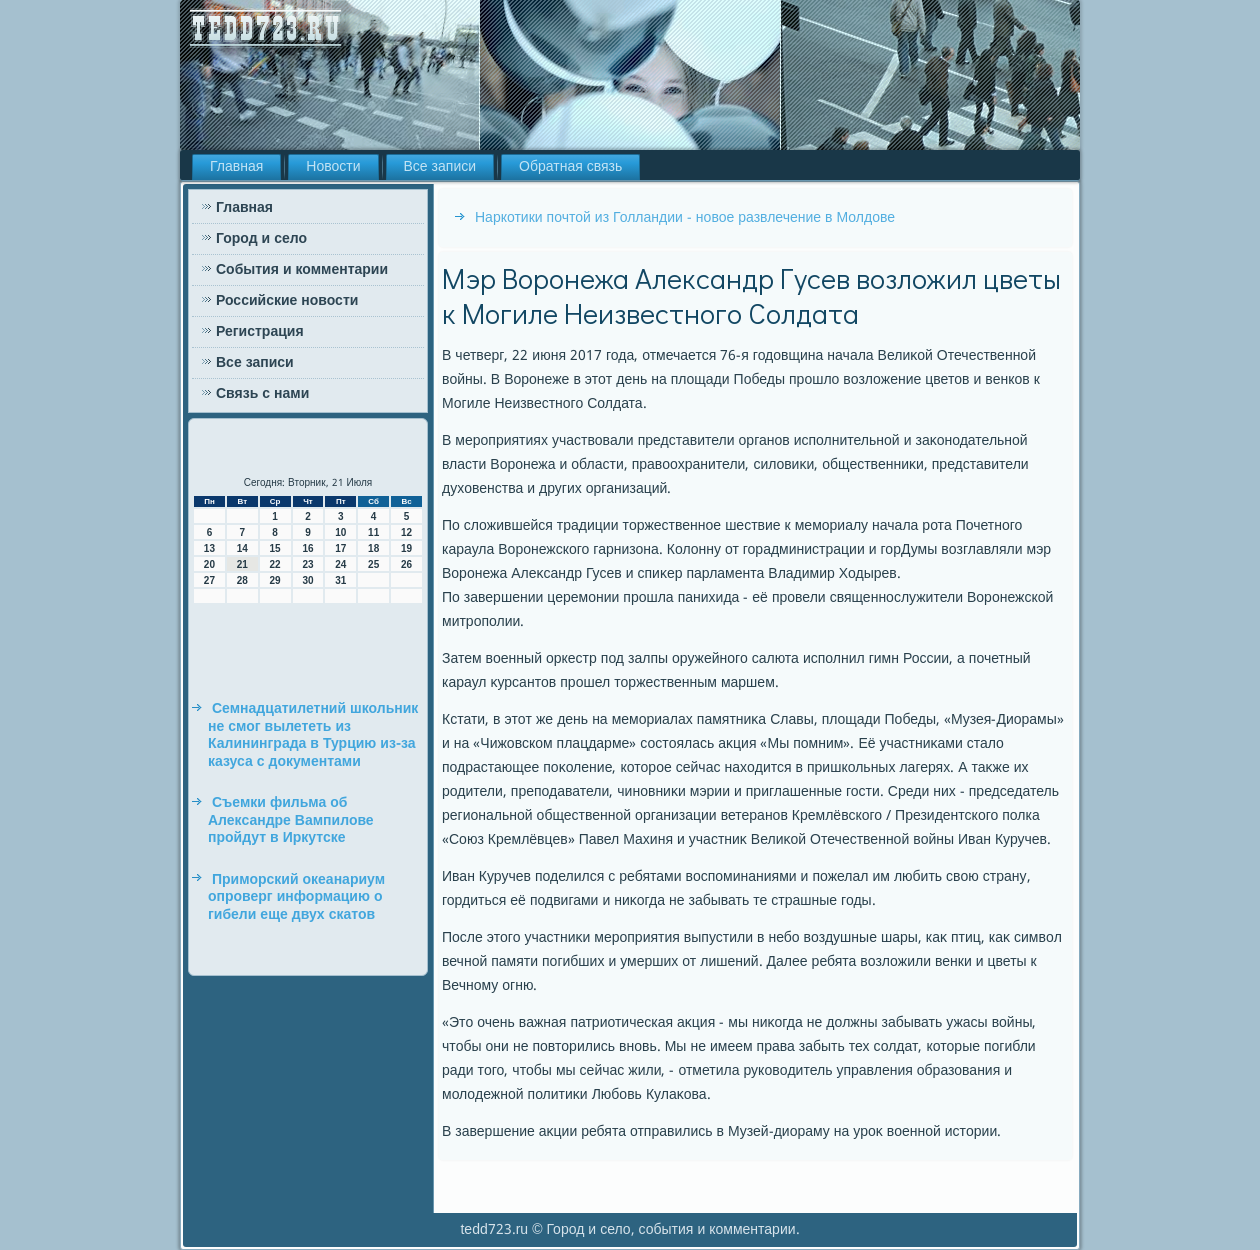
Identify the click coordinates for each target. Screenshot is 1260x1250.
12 (406, 532)
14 (242, 548)
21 (242, 564)
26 (406, 564)
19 (406, 548)
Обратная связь (570, 167)
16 (307, 548)
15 (275, 548)
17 (340, 548)
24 (340, 564)
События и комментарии (302, 270)
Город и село (261, 239)
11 (373, 532)
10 (340, 532)
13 (209, 548)
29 (275, 580)
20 (209, 564)
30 (307, 580)
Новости (333, 167)
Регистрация (260, 332)
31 (340, 580)
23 (307, 564)
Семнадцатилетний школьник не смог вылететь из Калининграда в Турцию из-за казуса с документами (313, 735)
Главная (236, 167)
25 (373, 564)
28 (242, 580)
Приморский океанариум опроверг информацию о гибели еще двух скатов (296, 897)
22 (275, 564)
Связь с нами (262, 394)
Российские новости (287, 301)
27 (209, 580)
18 (373, 548)
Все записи (440, 167)
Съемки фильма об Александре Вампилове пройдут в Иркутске (291, 820)
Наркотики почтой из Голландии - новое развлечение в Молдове (685, 218)
